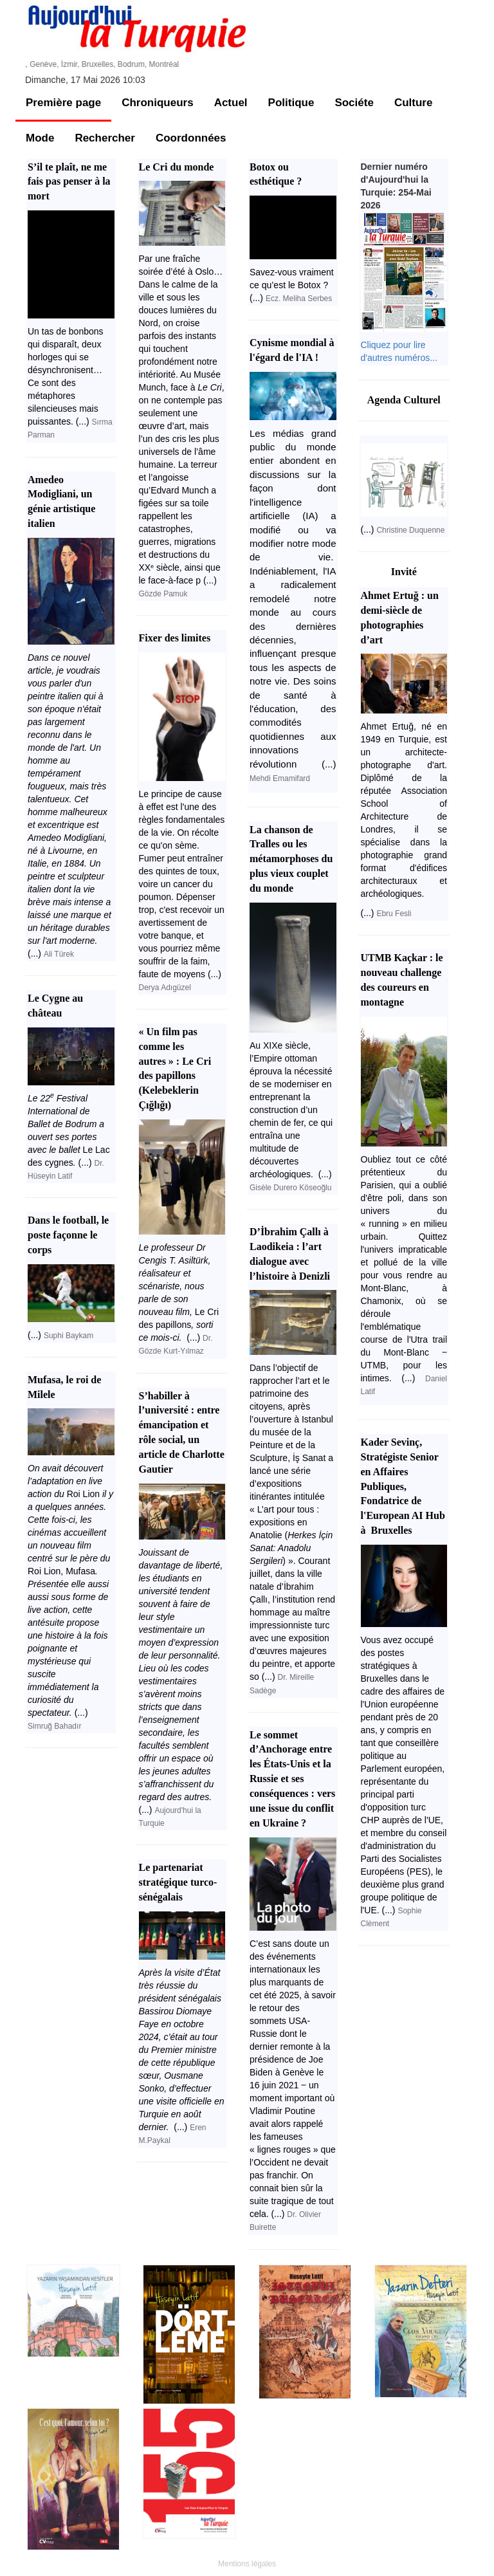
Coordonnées (191, 138)
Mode (40, 138)
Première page (63, 103)
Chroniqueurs (157, 103)
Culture (413, 103)
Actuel (231, 103)
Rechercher (105, 138)
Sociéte (353, 103)
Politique (291, 103)
